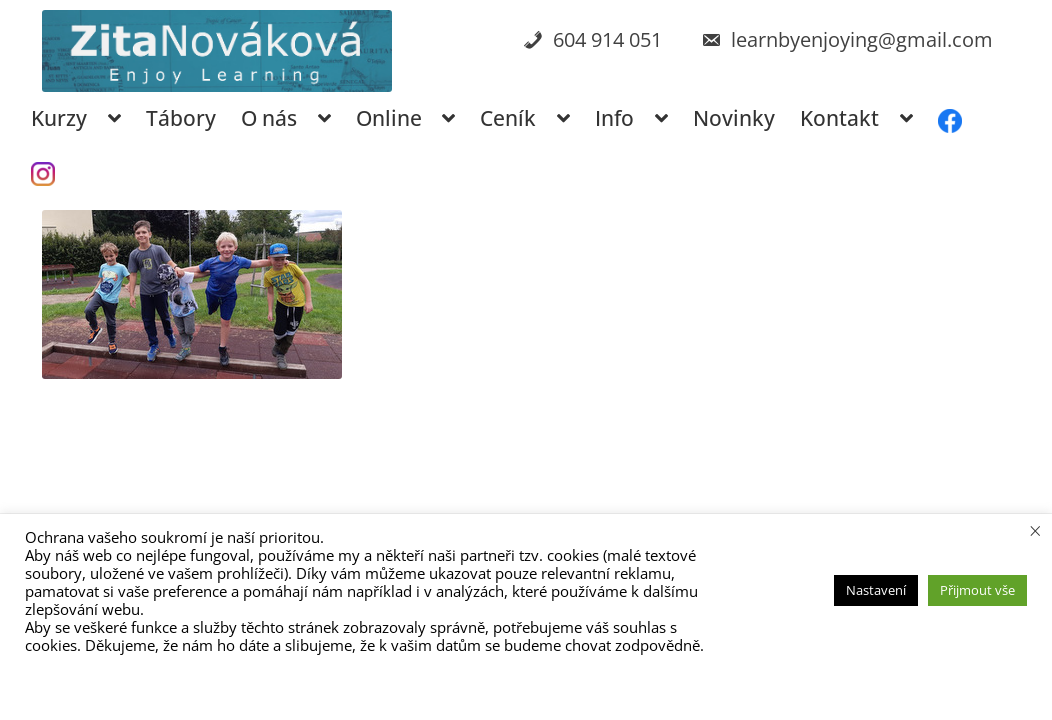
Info (614, 118)
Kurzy (59, 118)
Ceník (508, 118)
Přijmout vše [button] (977, 590)
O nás (269, 118)
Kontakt (839, 118)
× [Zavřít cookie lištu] (1035, 530)
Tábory (181, 118)
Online (389, 118)
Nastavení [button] (876, 590)
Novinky (734, 118)
